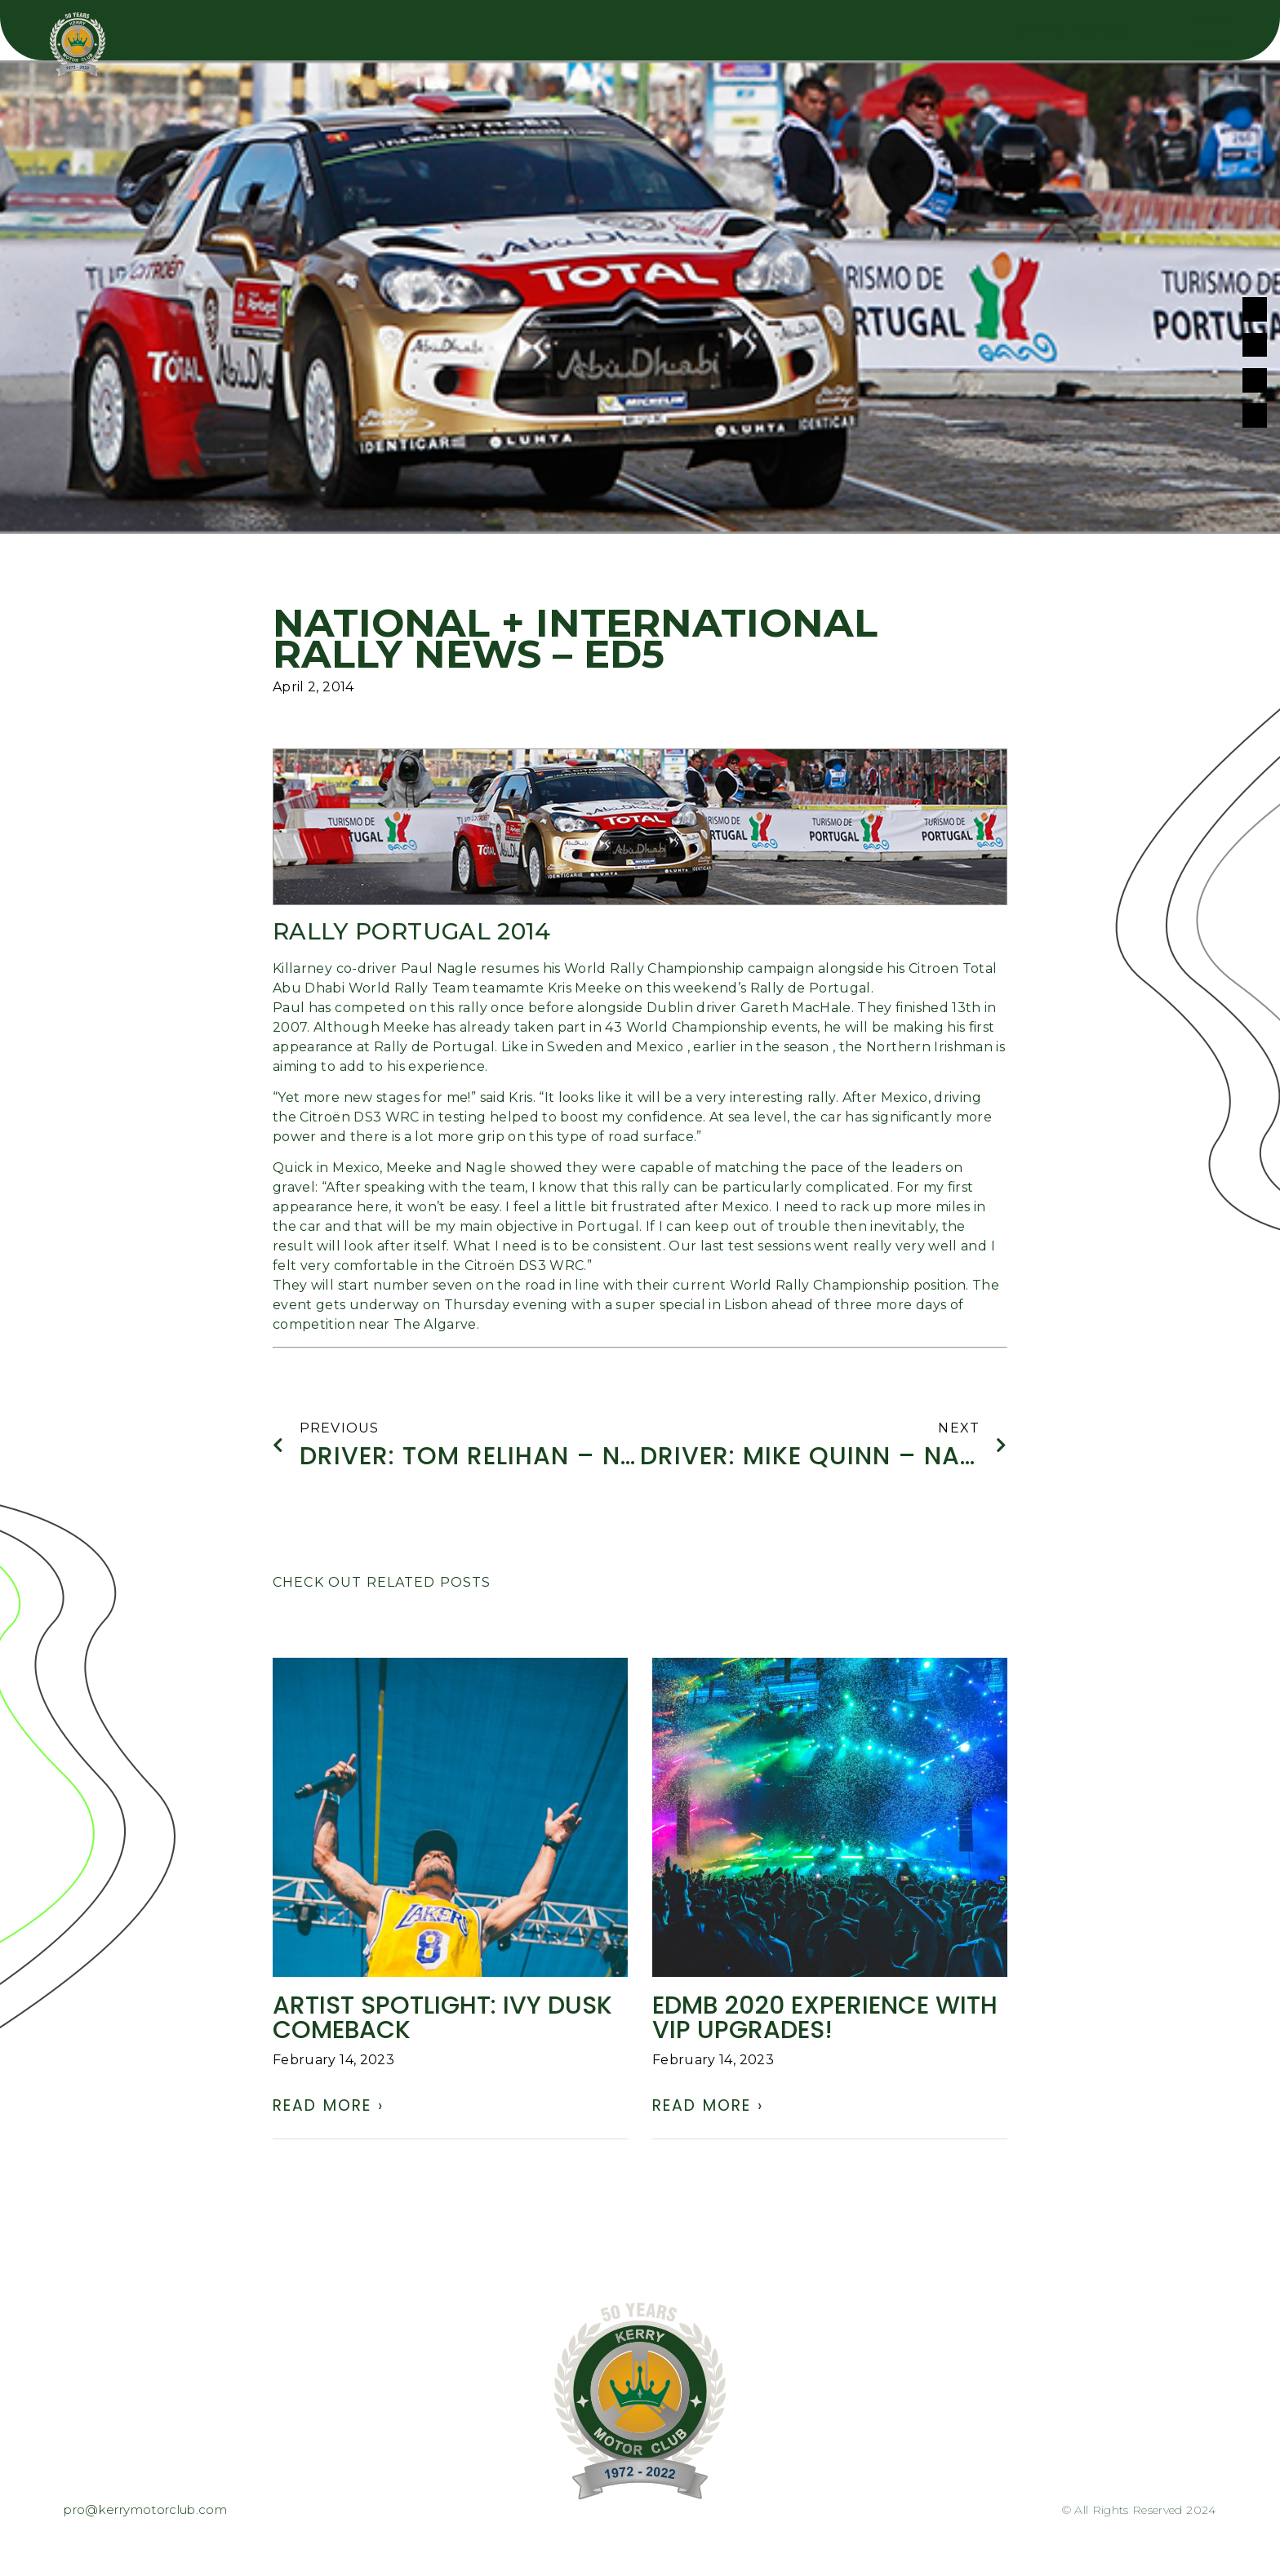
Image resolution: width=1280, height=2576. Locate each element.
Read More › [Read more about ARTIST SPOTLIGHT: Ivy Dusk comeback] (328, 2109)
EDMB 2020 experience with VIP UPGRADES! (825, 2021)
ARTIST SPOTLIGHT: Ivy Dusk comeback (442, 2021)
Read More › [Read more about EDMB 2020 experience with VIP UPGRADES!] (707, 2109)
